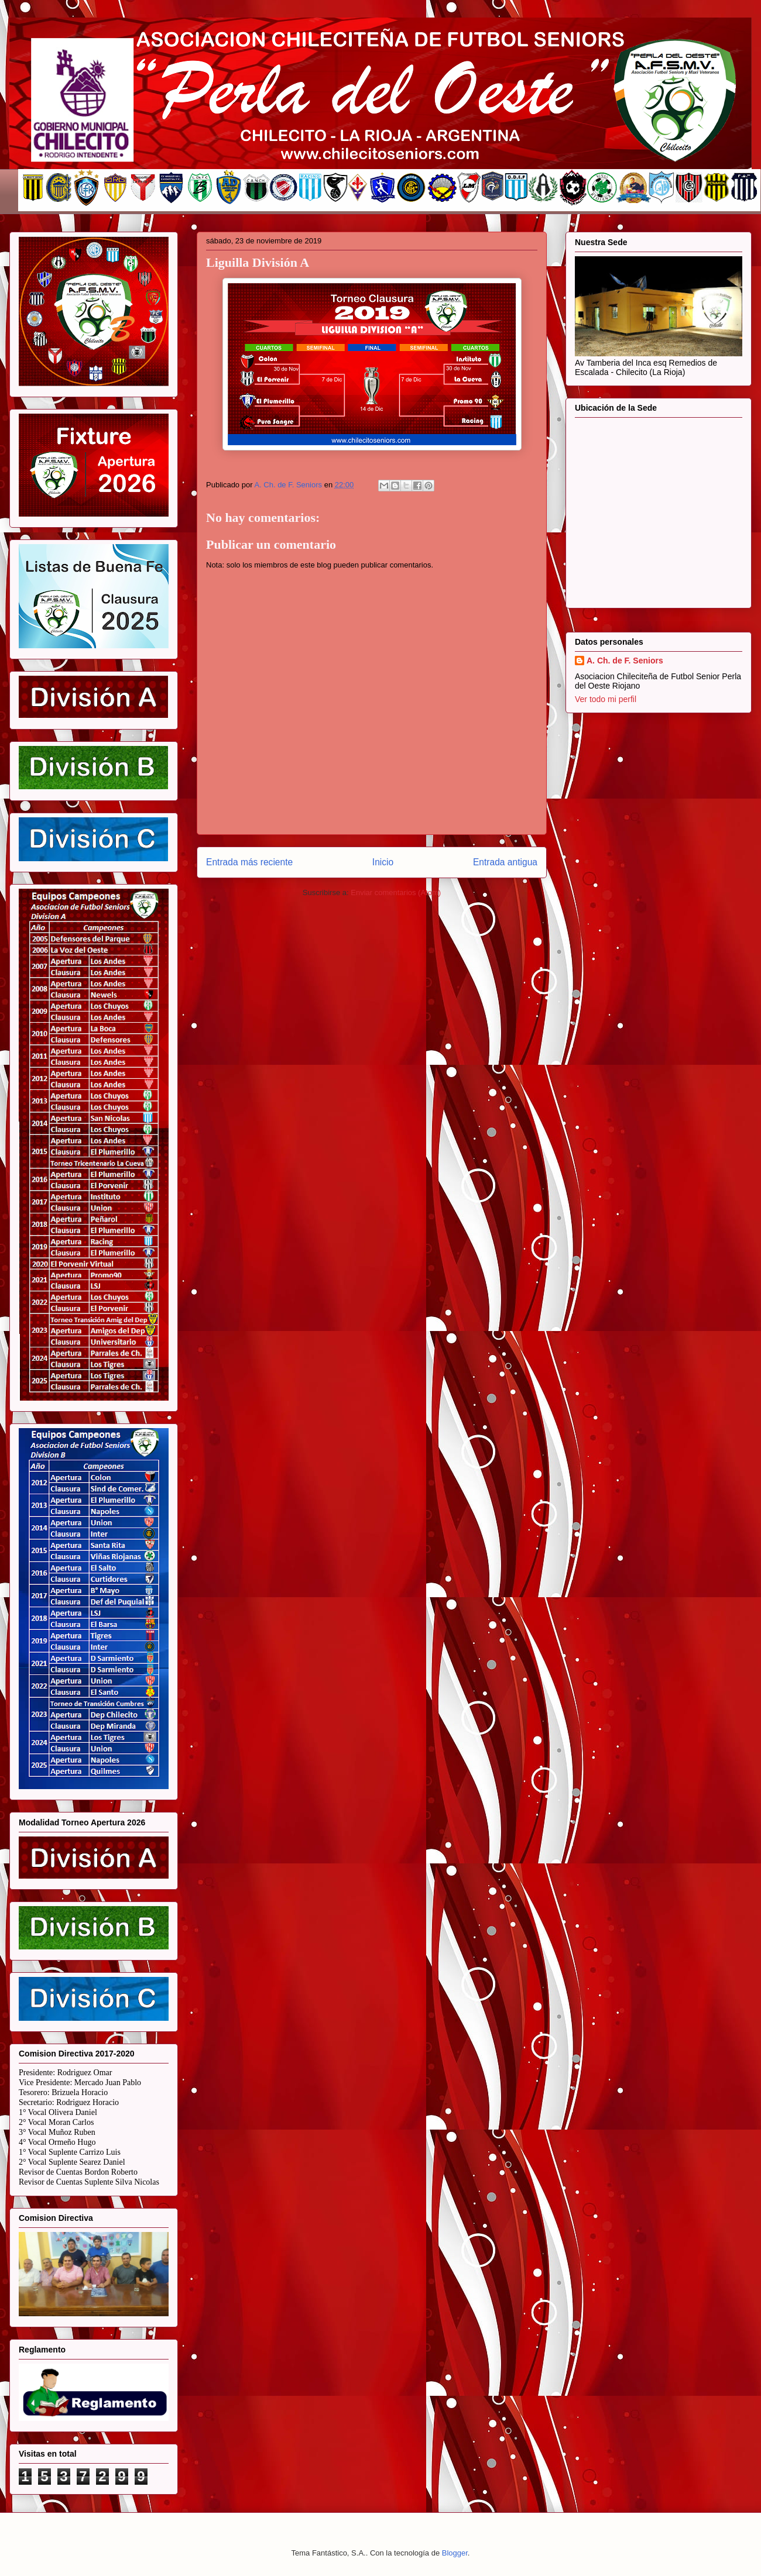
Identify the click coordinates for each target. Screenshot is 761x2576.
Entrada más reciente (249, 862)
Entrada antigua (505, 862)
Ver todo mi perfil (605, 699)
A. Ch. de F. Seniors (625, 660)
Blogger (455, 2553)
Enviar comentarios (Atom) (396, 892)
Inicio (382, 862)
